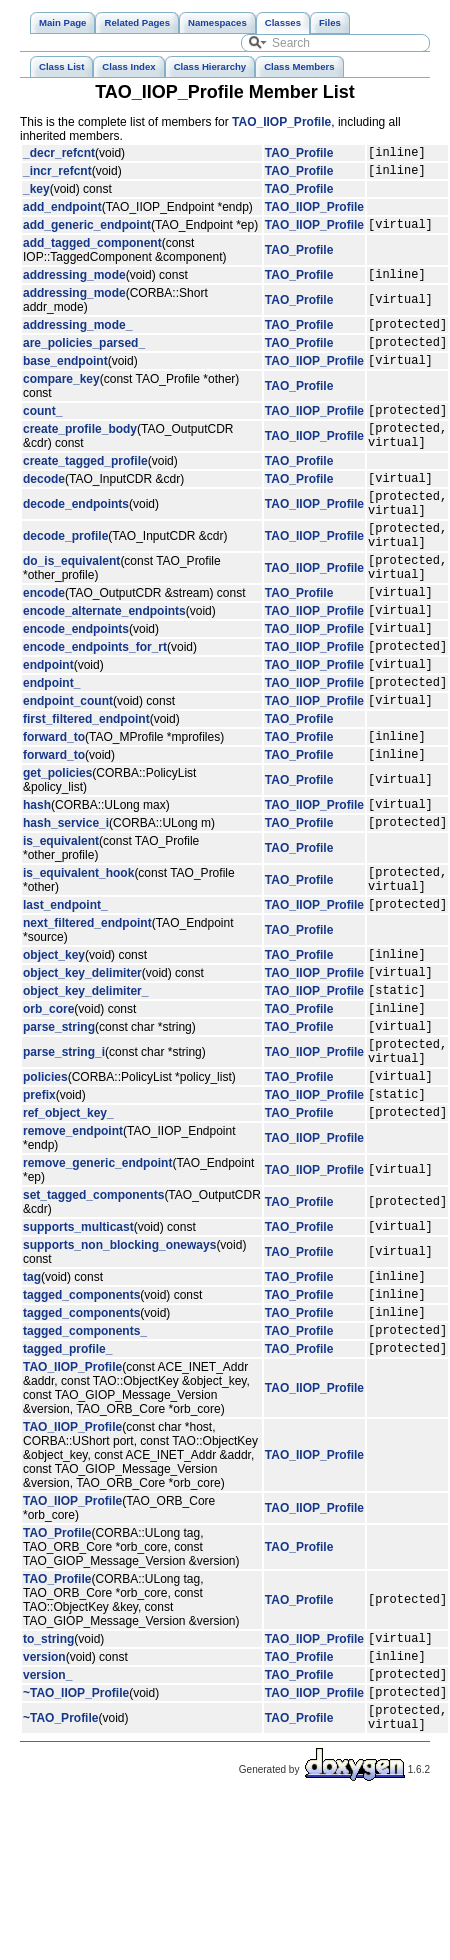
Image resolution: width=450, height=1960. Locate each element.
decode (44, 511)
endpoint (48, 730)
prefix (39, 1214)
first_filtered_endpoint (86, 791)
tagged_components (81, 1426)
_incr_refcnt (57, 176)
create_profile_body (80, 456)
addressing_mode (74, 286)
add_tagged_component (92, 252)
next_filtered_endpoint (87, 1016)
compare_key (61, 400)
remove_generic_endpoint (97, 1286)
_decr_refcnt (59, 155)
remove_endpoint (73, 1254)
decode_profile (65, 578)
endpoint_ (51, 751)
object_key (54, 1050)
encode (44, 646)
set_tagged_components (93, 1318)
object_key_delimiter (82, 1071)
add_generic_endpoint (87, 233)
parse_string (59, 1134)
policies (45, 1193)
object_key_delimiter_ (85, 1092)
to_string (48, 1782)
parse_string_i (64, 1163)
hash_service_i (66, 906)
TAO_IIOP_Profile (281, 122)
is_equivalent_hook (78, 960)
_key (36, 195)
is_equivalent (61, 925)
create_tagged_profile (85, 491)
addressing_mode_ (77, 339)
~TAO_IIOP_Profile (76, 1845)
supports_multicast (78, 1352)
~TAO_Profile (60, 1874)
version (44, 1803)
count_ (42, 434)
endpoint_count (68, 772)
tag (32, 1405)
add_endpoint (62, 213)
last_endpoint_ (65, 997)
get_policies (57, 851)
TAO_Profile (299, 155)
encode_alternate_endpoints (104, 667)
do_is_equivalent (71, 609)
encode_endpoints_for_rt (95, 709)
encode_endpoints (76, 688)
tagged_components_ (85, 1468)
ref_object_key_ (68, 1235)
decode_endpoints (76, 540)
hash (37, 885)
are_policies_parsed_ (84, 360)
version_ (47, 1824)
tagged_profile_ (67, 1489)
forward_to (54, 811)
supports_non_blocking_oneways (119, 1371)
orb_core (48, 1113)
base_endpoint (65, 381)
